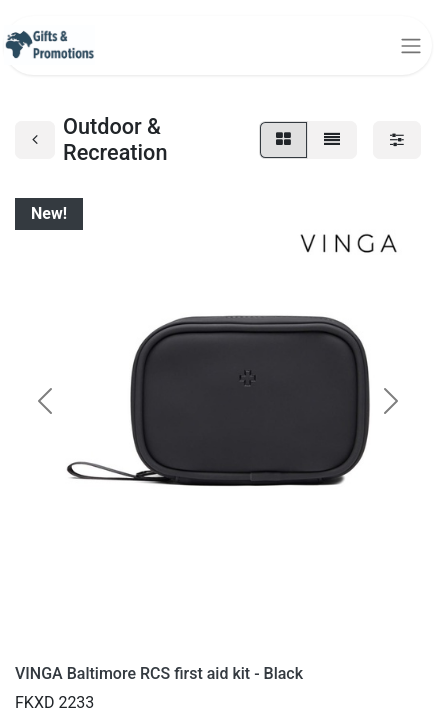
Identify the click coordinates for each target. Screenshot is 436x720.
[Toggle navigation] (411, 45)
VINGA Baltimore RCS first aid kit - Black (159, 673)
